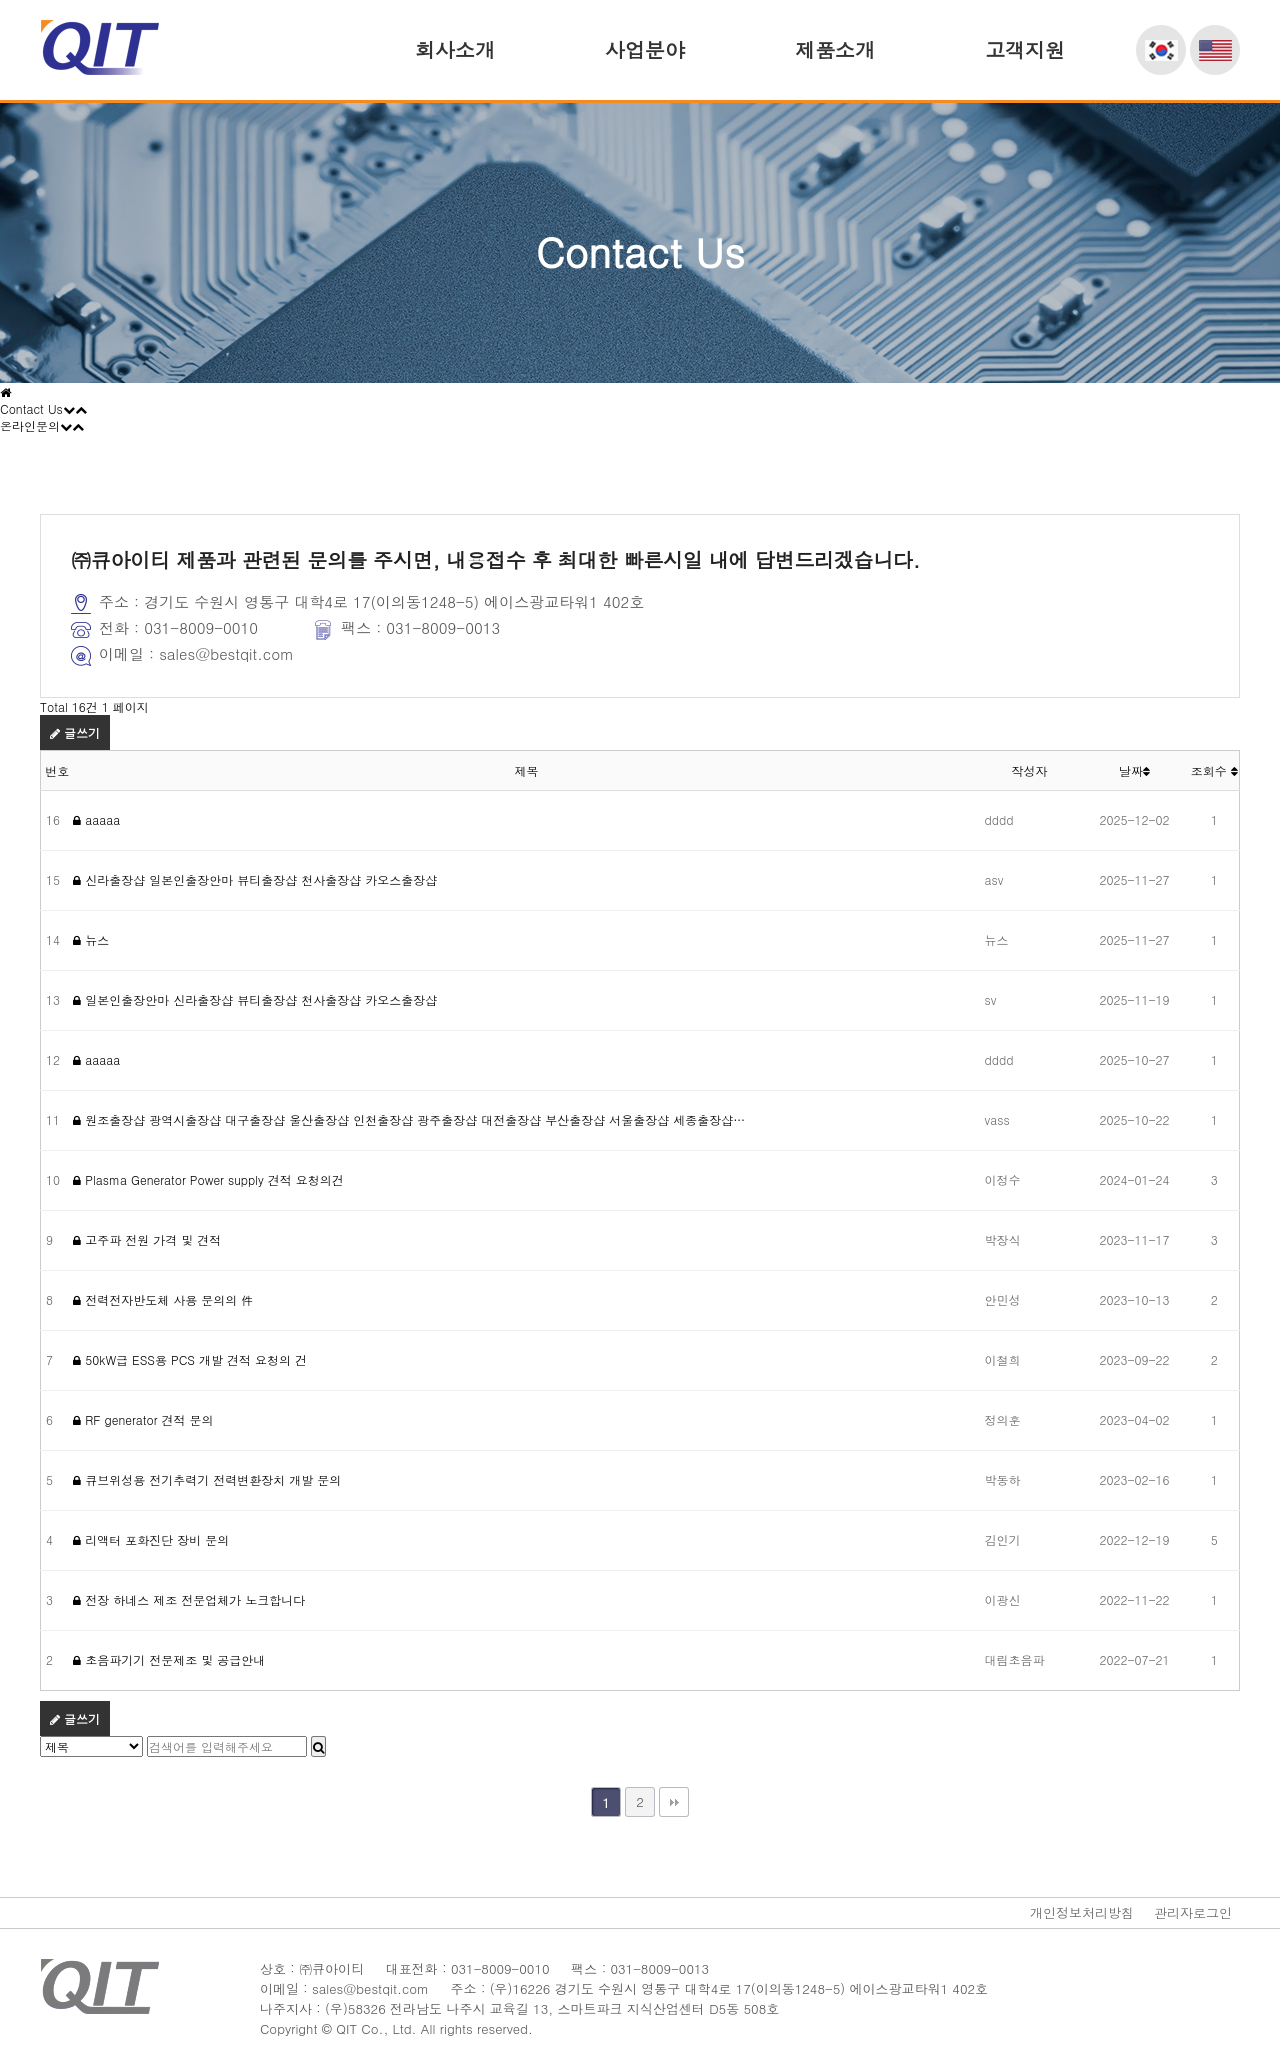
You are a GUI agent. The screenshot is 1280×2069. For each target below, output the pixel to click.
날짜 (1134, 770)
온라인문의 (42, 425)
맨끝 (674, 1802)
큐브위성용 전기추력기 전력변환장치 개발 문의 (207, 1479)
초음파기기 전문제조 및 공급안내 (169, 1659)
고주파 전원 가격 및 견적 (147, 1239)
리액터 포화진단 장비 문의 (151, 1539)
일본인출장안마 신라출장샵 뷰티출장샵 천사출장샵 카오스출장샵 (255, 999)
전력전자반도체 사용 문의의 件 (163, 1299)
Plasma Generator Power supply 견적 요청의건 (208, 1179)
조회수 (1214, 770)
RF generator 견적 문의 (143, 1419)
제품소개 (835, 49)
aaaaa (96, 819)
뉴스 (91, 939)
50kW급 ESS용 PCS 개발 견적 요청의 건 (190, 1359)
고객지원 (1025, 49)
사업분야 (645, 49)
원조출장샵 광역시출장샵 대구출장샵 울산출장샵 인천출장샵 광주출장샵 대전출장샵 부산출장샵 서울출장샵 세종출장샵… (409, 1119)
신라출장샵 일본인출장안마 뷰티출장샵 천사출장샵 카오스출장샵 (255, 879)
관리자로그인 (1193, 1912)
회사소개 (455, 49)
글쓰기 (75, 732)
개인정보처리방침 (1082, 1912)
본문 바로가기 (0, 0)
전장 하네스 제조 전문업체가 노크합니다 (189, 1599)
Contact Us (43, 408)
